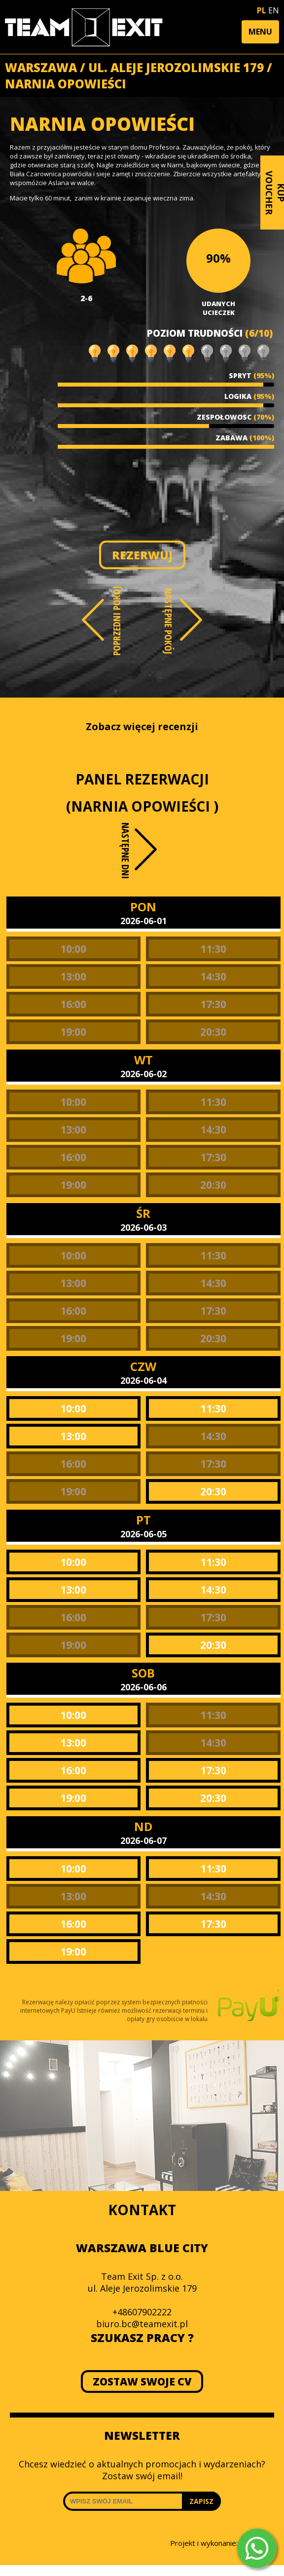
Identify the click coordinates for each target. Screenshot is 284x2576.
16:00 (73, 1004)
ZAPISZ (201, 2501)
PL (261, 10)
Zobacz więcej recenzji (142, 726)
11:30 (213, 949)
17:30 (213, 1004)
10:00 (73, 949)
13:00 (73, 976)
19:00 (73, 1032)
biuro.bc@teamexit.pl (142, 2324)
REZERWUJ (142, 555)
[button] (260, 31)
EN (273, 10)
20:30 (213, 1032)
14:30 (213, 976)
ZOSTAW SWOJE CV (142, 2381)
